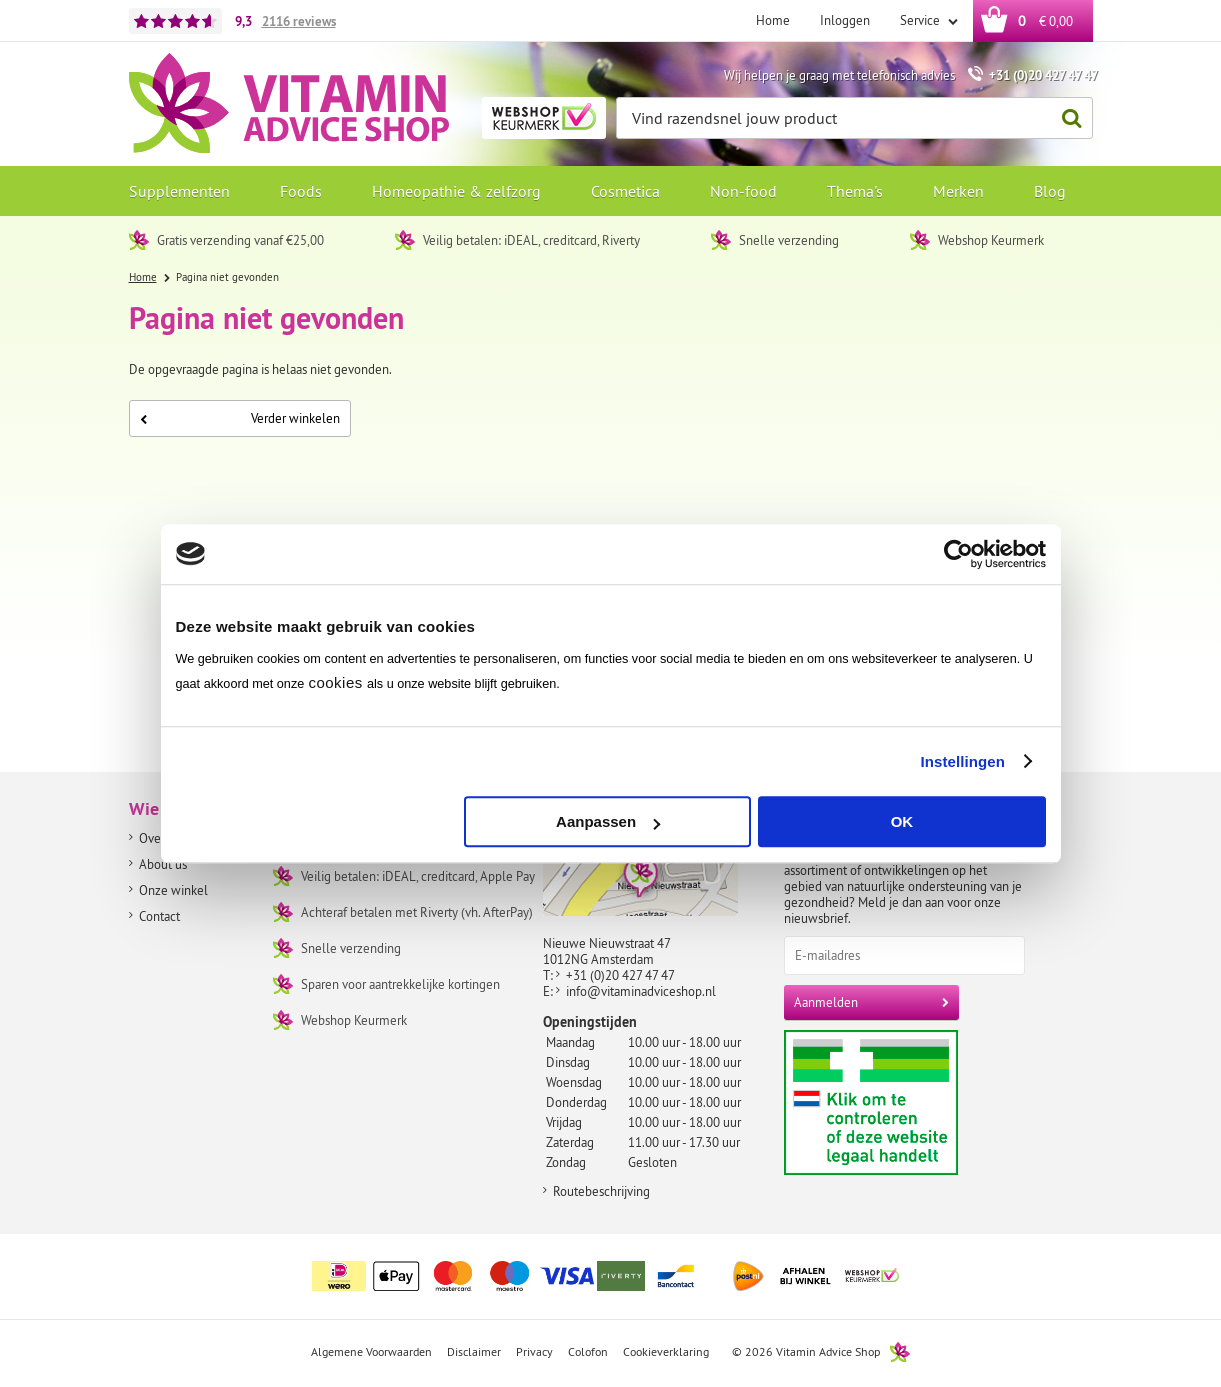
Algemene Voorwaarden (371, 1351)
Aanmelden (826, 1002)
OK (902, 821)
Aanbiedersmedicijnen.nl (909, 1102)
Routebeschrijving (601, 1191)
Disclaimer (474, 1351)
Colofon (588, 1351)
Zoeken (1067, 118)
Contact (159, 916)
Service (921, 20)
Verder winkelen (240, 418)
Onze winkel (173, 890)
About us (163, 864)
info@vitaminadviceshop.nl (641, 991)
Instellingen (963, 761)
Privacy (534, 1351)
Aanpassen (608, 821)
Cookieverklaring (666, 1351)
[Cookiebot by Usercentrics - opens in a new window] (958, 554)
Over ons (163, 838)
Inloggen (845, 20)
